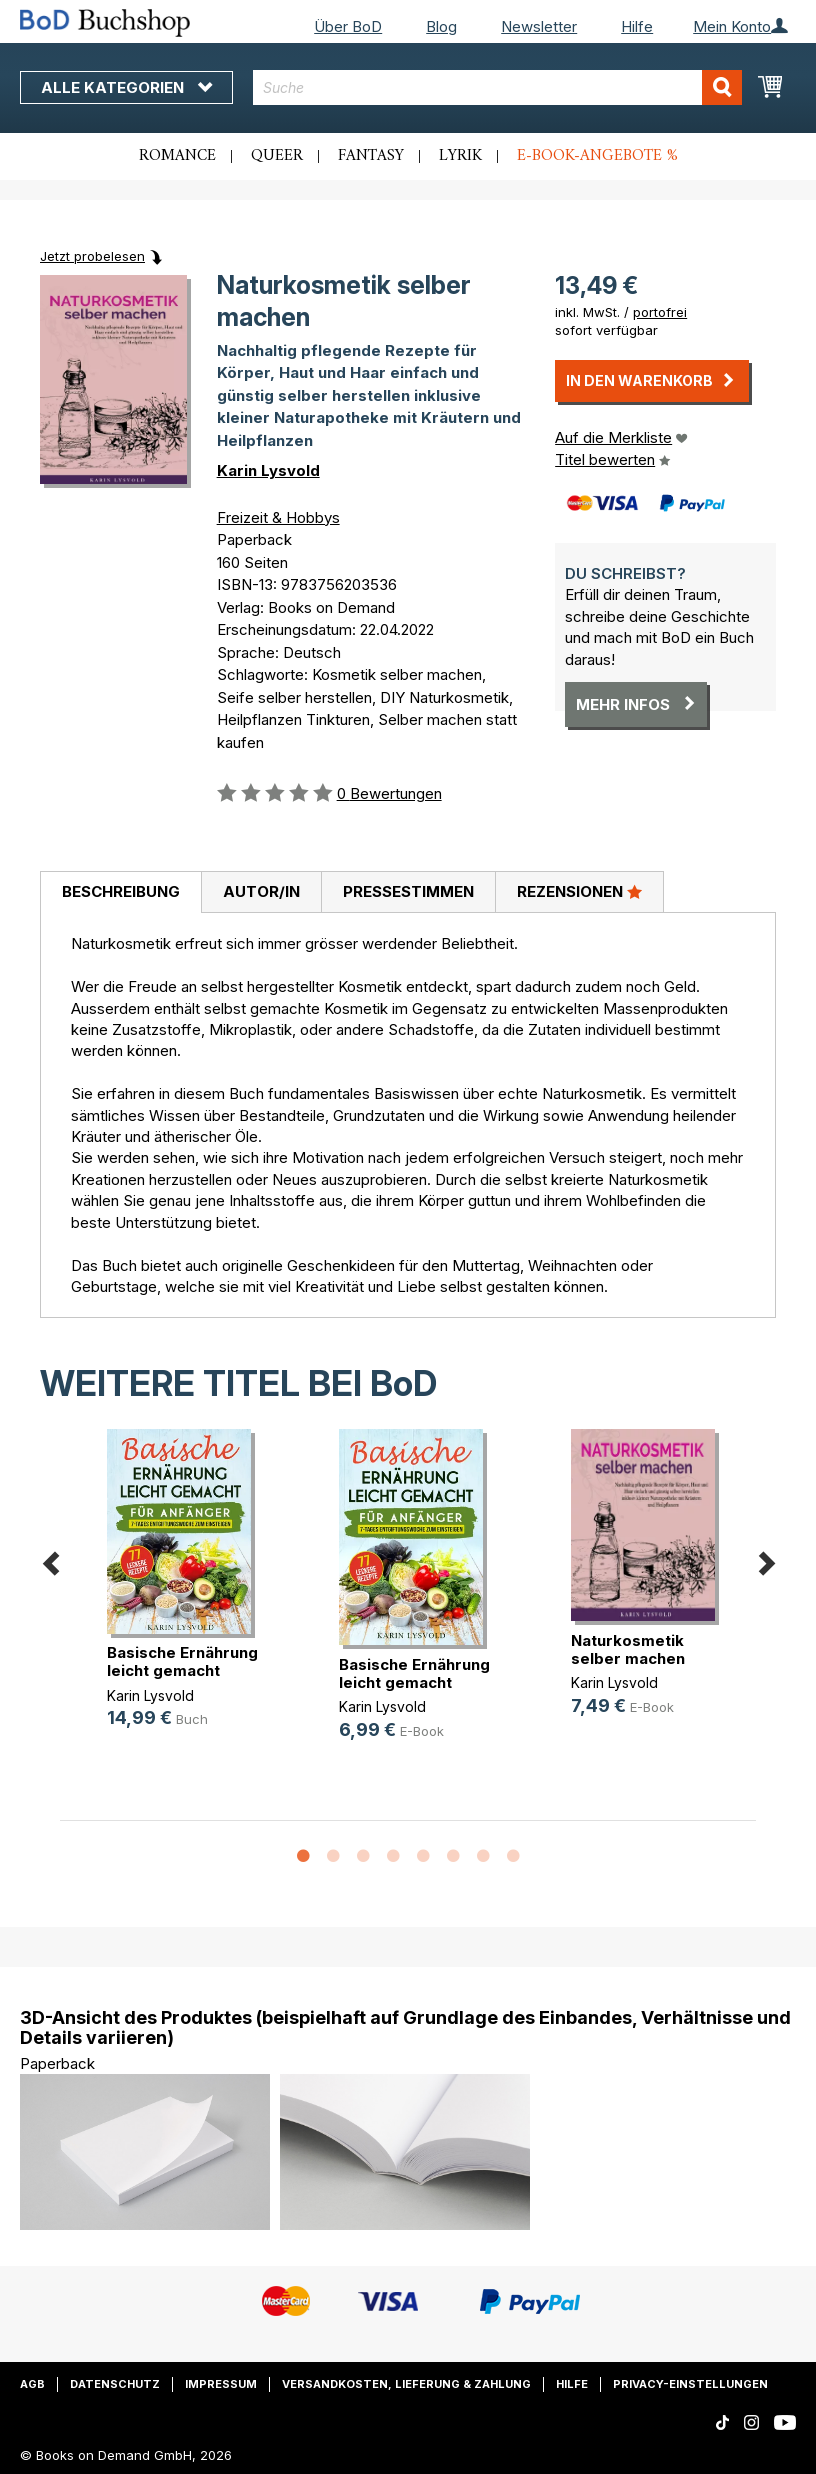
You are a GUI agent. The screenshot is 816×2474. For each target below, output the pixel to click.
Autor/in (261, 891)
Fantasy (371, 156)
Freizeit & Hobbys (278, 517)
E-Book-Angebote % (597, 156)
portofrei (660, 312)
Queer (277, 156)
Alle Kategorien (126, 87)
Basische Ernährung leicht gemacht (182, 1661)
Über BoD (348, 26)
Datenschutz (115, 2384)
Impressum (221, 2384)
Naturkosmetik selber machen (628, 1649)
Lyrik (460, 156)
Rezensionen (579, 891)
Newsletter (539, 26)
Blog (441, 26)
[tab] (120, 893)
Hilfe (637, 26)
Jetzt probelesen (92, 256)
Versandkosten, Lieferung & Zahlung (406, 2384)
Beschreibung (121, 891)
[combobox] (497, 87)
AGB (32, 2384)
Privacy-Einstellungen (690, 2384)
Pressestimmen (408, 891)
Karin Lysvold (268, 470)
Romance (177, 156)
